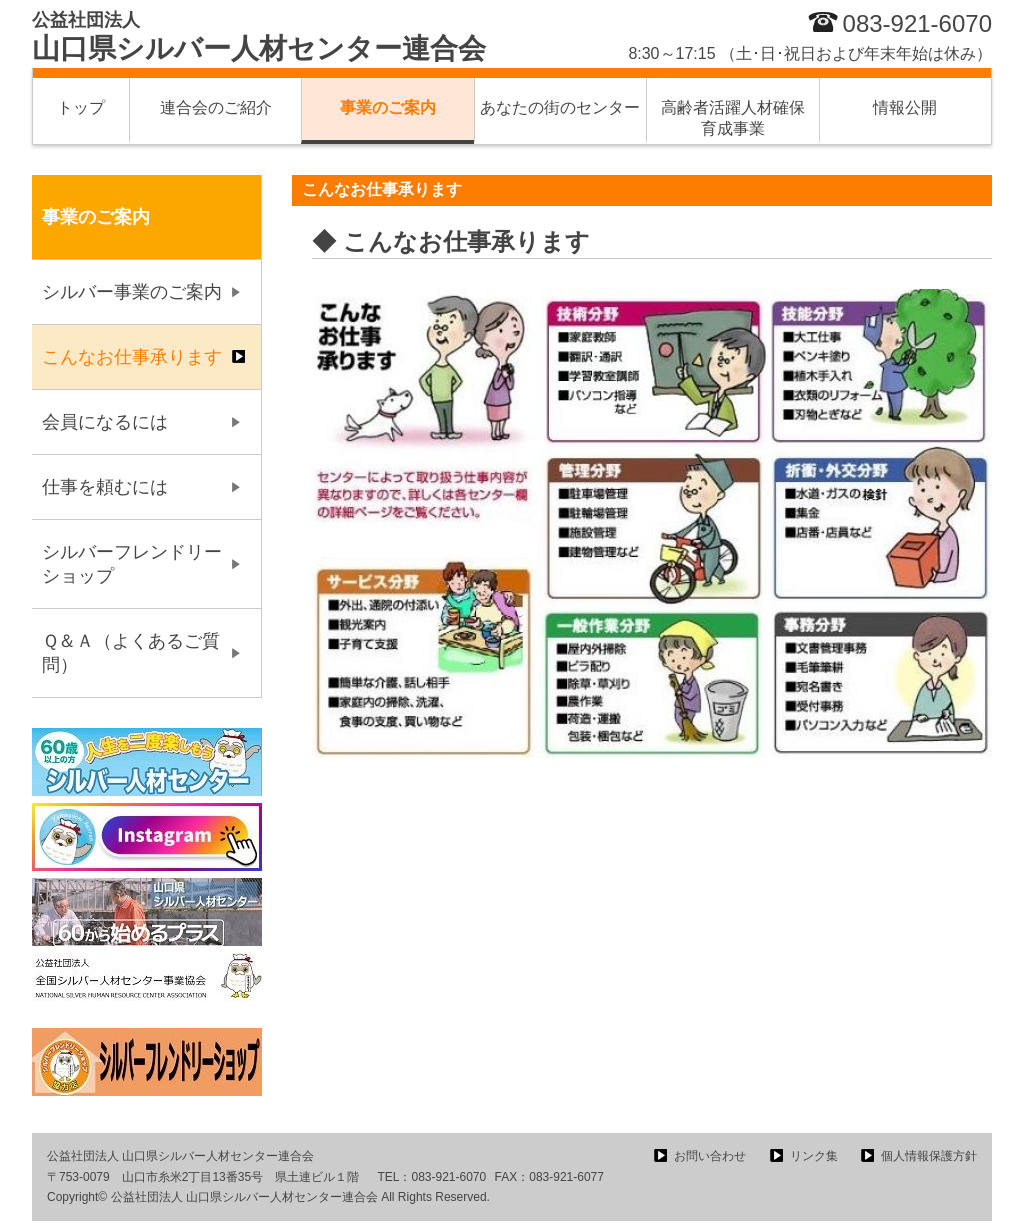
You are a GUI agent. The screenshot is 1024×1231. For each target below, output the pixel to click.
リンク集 (814, 1156)
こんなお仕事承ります (132, 357)
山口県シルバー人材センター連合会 (259, 37)
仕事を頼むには (105, 487)
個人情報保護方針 (929, 1156)
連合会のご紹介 (216, 107)
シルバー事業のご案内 (132, 292)
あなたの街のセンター (560, 107)
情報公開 (905, 107)
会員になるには (105, 422)
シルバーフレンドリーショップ (132, 564)
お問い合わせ (710, 1156)
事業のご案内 (388, 107)
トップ (81, 107)
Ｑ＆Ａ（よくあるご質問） (131, 653)
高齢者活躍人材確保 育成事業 (740, 118)
